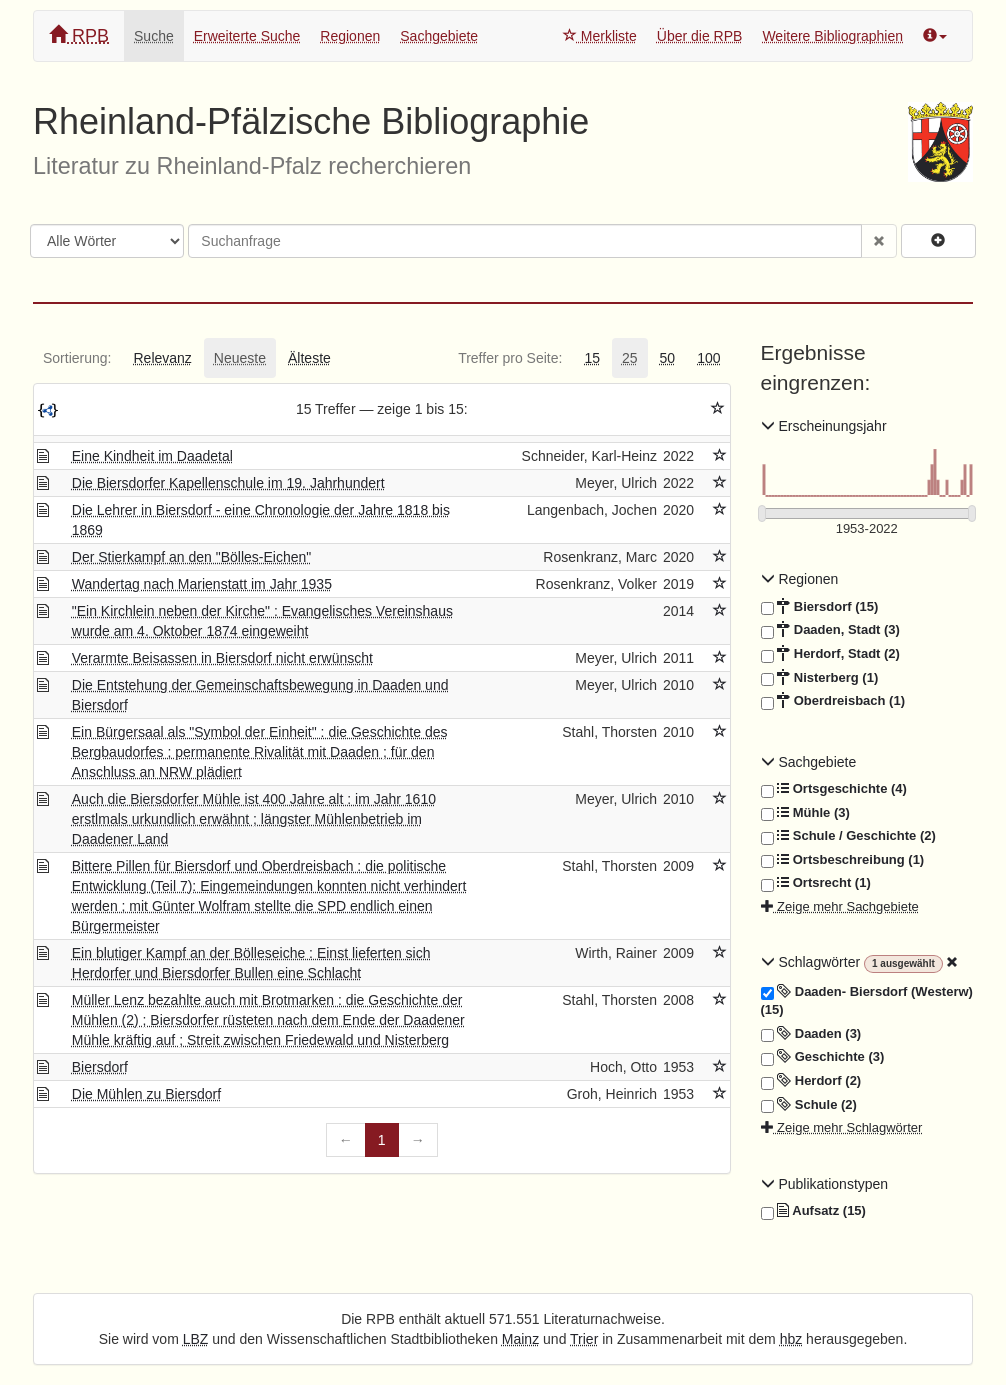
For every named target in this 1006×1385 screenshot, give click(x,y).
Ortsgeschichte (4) (834, 789)
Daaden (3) (811, 1034)
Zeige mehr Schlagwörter (842, 1127)
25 (630, 358)
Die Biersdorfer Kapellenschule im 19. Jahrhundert (228, 483)
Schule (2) (809, 1105)
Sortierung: (77, 358)
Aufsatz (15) (813, 1211)
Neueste (240, 358)
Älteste (309, 358)
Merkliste (600, 36)
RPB (79, 35)
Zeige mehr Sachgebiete (840, 906)
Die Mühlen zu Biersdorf (146, 1094)
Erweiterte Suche (247, 36)
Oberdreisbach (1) (833, 701)
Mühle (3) (805, 813)
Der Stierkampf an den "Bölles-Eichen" (192, 557)
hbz (791, 1339)
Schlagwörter (812, 962)
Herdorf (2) (811, 1081)
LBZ (196, 1339)
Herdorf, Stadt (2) (830, 654)
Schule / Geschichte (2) (848, 836)
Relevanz (162, 358)
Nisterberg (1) (820, 678)
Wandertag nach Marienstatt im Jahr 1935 (202, 584)
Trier (584, 1339)
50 (668, 358)
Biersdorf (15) (820, 607)
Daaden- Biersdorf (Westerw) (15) (867, 1000)
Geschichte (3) (823, 1057)
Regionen (350, 36)
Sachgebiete (439, 36)
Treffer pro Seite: (510, 358)
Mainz (520, 1339)
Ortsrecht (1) (816, 883)
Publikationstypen (825, 1184)
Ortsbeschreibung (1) (843, 860)
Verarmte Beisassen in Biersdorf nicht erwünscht (222, 658)
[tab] (77, 358)
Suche (154, 36)
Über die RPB (700, 36)
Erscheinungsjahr (824, 426)
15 (592, 358)
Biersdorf (100, 1067)
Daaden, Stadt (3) (830, 630)
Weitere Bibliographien (832, 36)
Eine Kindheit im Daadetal (152, 456)
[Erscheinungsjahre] (867, 529)
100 (708, 358)
